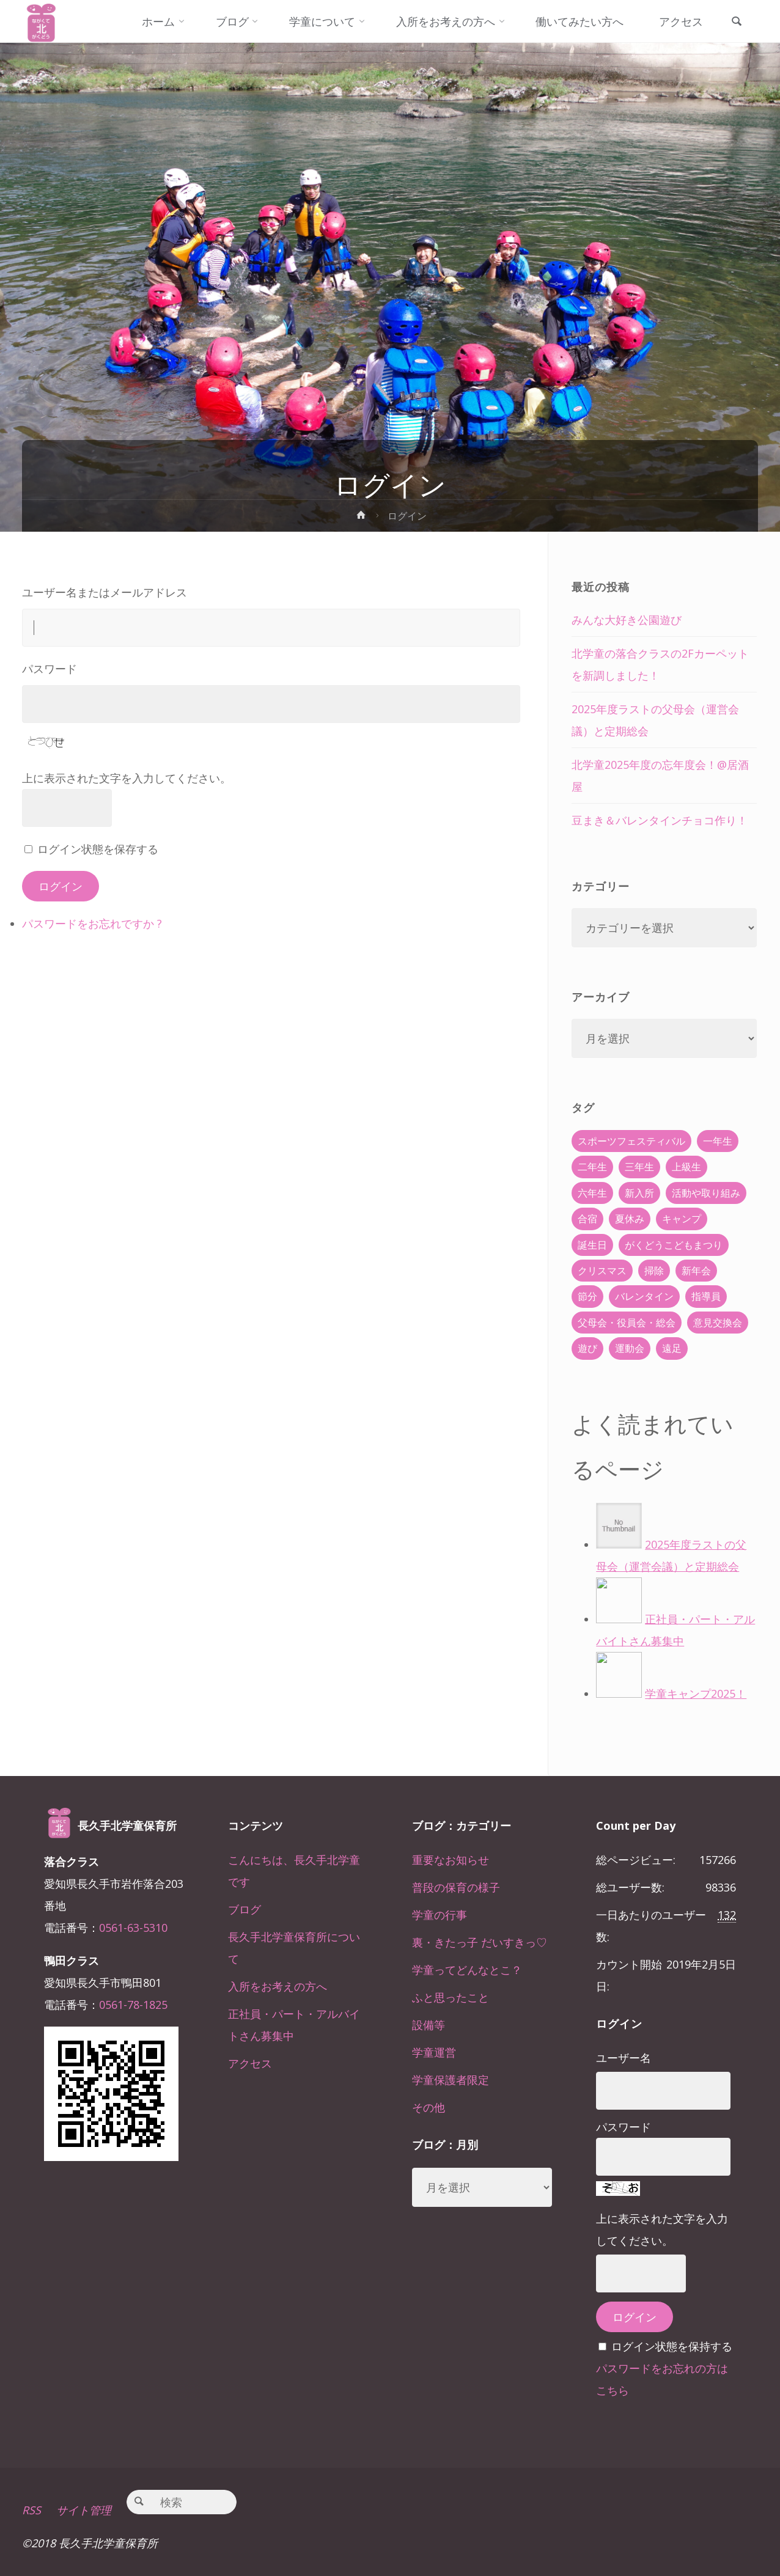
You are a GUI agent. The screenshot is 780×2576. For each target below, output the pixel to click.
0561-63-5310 (133, 1927)
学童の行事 (439, 1914)
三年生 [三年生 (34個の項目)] (639, 1166)
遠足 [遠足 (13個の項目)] (672, 1348)
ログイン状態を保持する (671, 2346)
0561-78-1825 (133, 2004)
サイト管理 (83, 2510)
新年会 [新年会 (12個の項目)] (696, 1270)
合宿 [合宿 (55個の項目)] (587, 1218)
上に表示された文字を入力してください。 (126, 778)
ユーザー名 (623, 2057)
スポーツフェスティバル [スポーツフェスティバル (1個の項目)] (631, 1141)
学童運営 (434, 2052)
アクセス (250, 2063)
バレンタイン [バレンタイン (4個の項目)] (644, 1296)
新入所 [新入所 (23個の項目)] (639, 1193)
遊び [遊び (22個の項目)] (587, 1348)
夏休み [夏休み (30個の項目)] (629, 1218)
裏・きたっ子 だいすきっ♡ (479, 1942)
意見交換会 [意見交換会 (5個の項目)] (717, 1322)
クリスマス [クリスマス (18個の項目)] (602, 1270)
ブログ (244, 1909)
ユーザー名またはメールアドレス (104, 592)
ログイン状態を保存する (97, 849)
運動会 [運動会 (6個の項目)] (629, 1348)
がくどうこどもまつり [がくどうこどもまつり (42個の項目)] (674, 1245)
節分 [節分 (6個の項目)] (587, 1296)
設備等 (428, 2024)
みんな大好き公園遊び (627, 619)
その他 (428, 2107)
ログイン (61, 886)
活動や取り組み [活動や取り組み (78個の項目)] (706, 1193)
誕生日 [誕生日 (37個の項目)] (592, 1245)
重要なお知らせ (450, 1859)
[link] (736, 22)
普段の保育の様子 (456, 1887)
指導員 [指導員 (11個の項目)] (706, 1296)
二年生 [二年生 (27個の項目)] (592, 1166)
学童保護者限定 (450, 2079)
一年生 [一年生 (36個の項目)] (717, 1141)
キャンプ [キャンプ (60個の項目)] (681, 1218)
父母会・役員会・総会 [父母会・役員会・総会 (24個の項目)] (626, 1322)
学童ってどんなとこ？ (467, 1969)
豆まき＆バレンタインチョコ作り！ (660, 820)
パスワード (49, 668)
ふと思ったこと (450, 1997)
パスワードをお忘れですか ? (92, 923)
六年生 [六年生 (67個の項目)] (592, 1193)
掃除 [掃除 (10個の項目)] (654, 1270)
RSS (31, 2510)
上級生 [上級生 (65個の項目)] (686, 1166)
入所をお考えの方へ (277, 1986)
